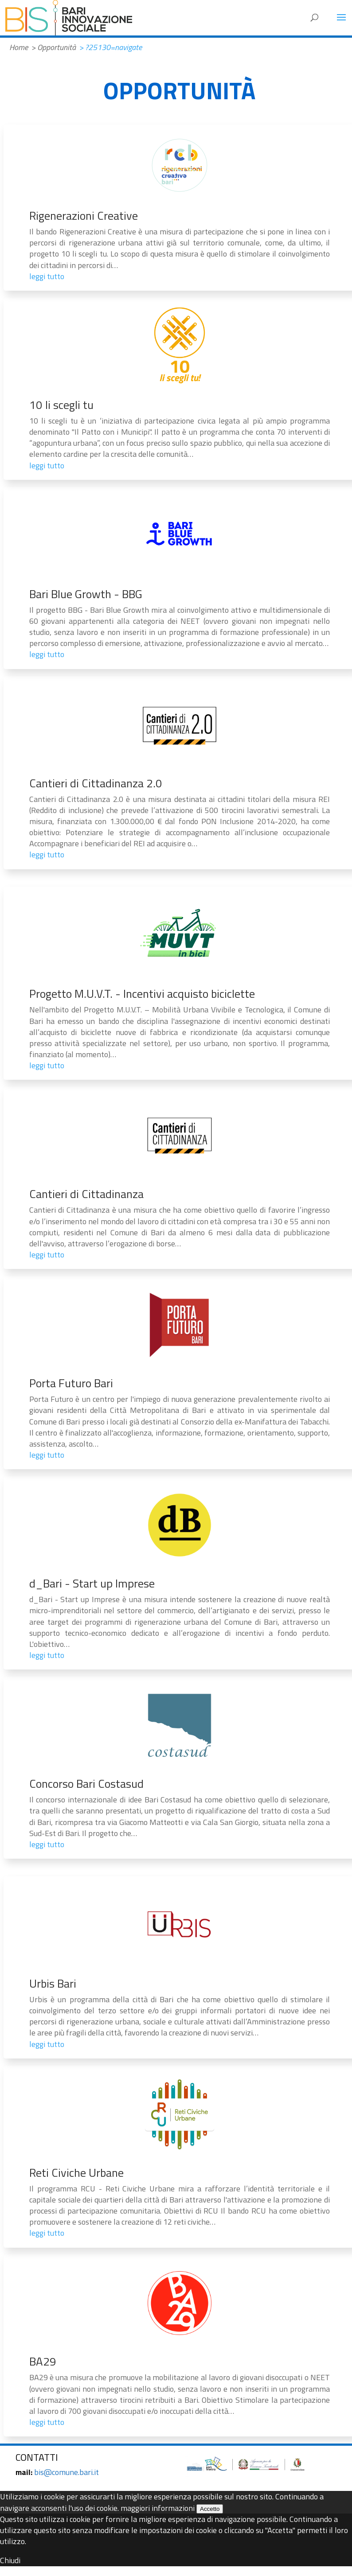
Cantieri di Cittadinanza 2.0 (95, 783)
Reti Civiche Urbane (76, 2172)
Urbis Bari (52, 1983)
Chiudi (10, 2560)
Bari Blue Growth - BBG (85, 594)
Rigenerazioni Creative (83, 215)
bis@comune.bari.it (66, 2472)
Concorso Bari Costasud (86, 1783)
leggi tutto (46, 276)
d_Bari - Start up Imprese (92, 1583)
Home (18, 47)
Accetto (209, 2509)
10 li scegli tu (61, 404)
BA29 (42, 2361)
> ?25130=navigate (110, 47)
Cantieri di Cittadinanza (86, 1193)
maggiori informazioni (158, 2508)
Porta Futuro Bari (71, 1383)
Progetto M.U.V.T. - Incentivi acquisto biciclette (142, 993)
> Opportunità (53, 47)
